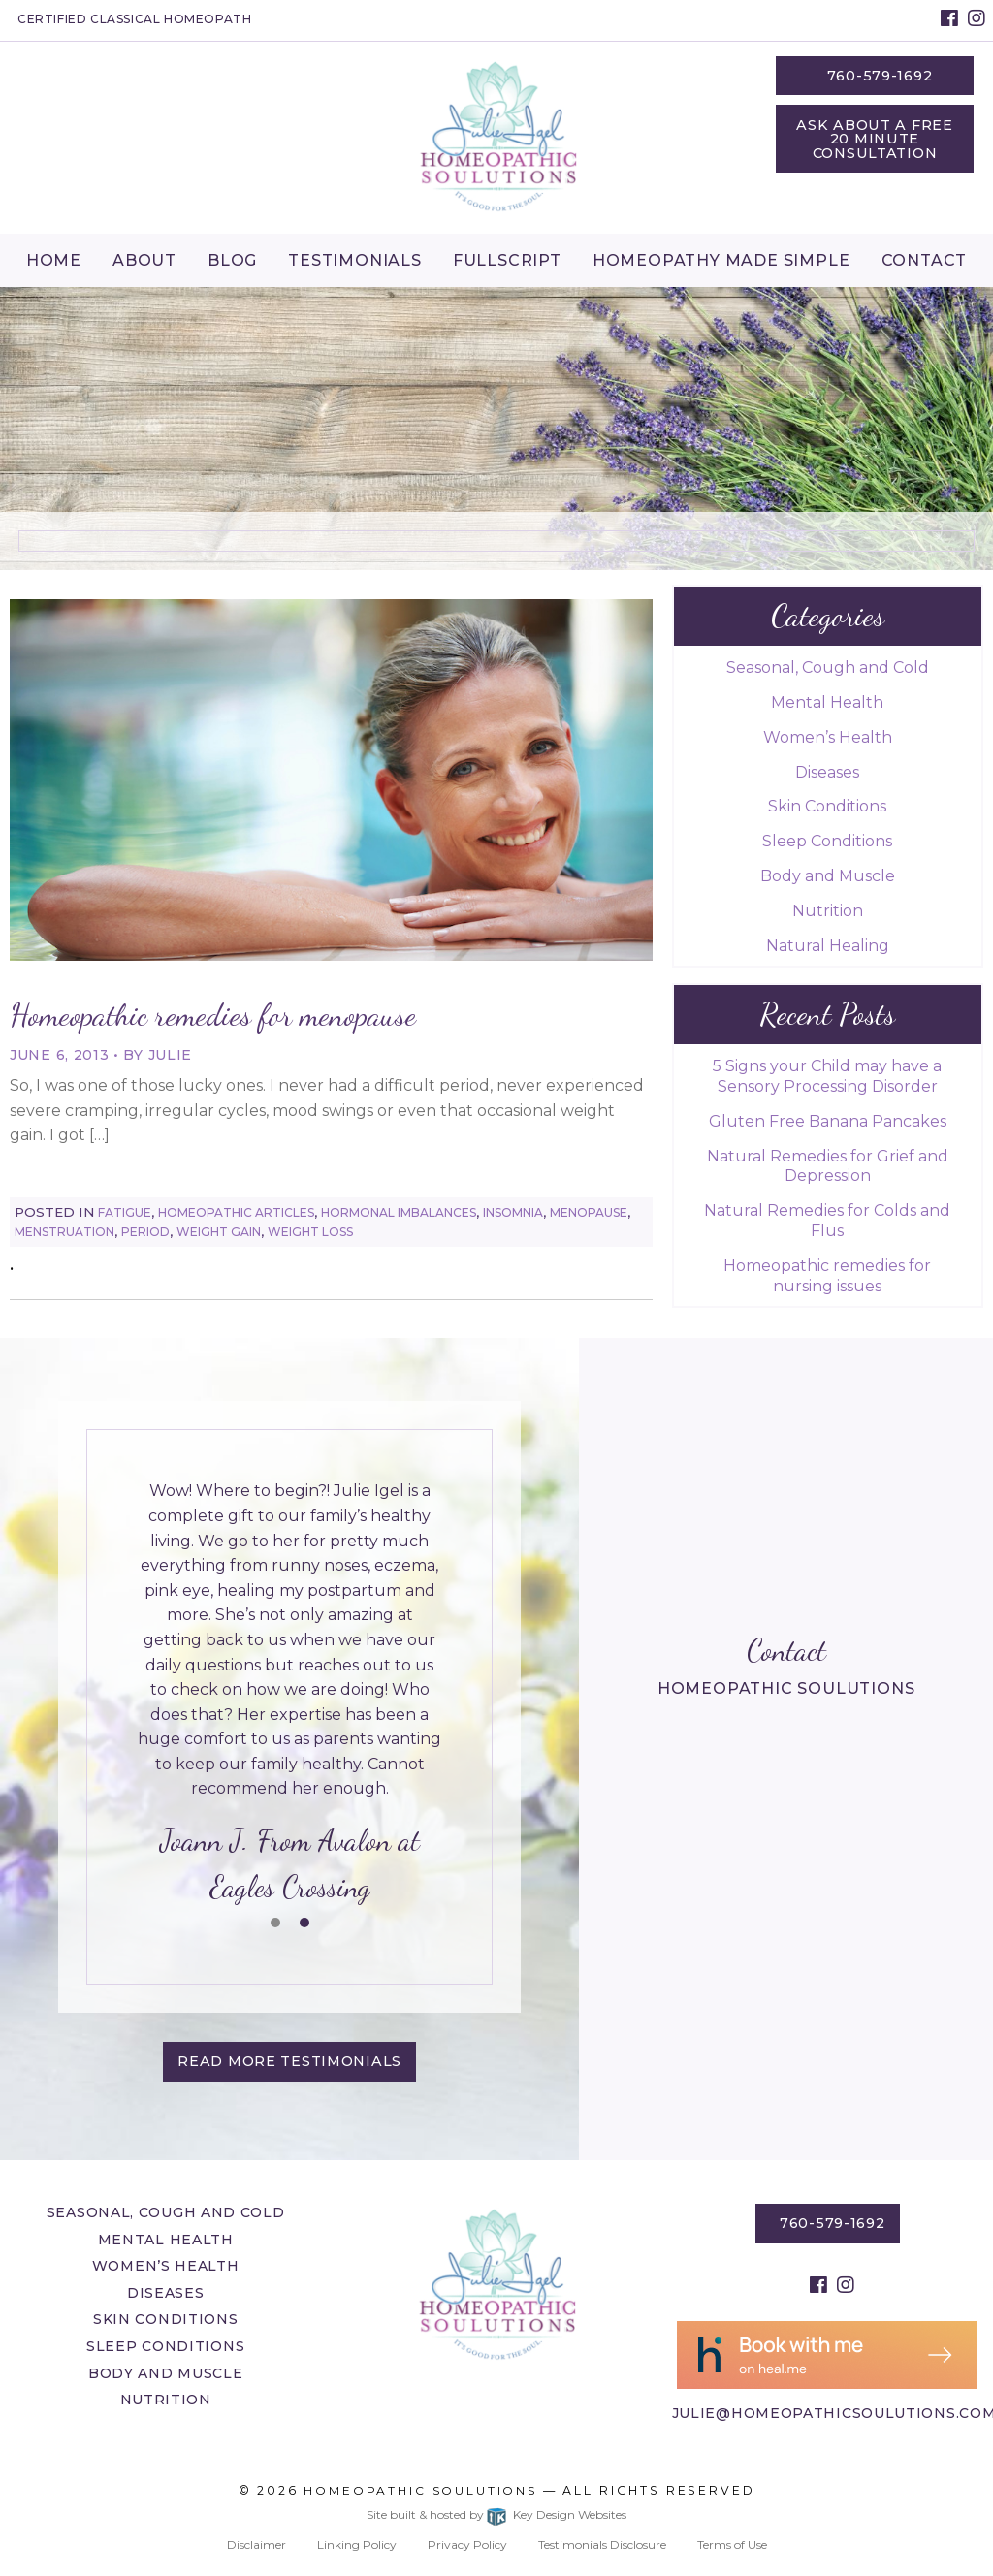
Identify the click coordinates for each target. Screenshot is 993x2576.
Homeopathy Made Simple (721, 260)
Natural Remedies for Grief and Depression (827, 1166)
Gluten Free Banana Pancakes (827, 1121)
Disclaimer (256, 2544)
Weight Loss (310, 1231)
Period (145, 1231)
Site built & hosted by (496, 2514)
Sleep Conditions (827, 841)
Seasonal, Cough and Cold (827, 667)
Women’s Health (827, 737)
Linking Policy (357, 2544)
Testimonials (355, 260)
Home (53, 260)
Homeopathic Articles (236, 1212)
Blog (232, 260)
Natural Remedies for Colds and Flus (827, 1220)
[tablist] (289, 1694)
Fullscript (507, 260)
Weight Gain (218, 1231)
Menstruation (64, 1231)
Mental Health (827, 702)
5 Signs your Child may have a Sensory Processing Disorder (827, 1076)
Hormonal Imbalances (398, 1212)
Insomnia (513, 1212)
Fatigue (124, 1212)
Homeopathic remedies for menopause (213, 1015)
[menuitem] (54, 259)
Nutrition (827, 911)
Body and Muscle (827, 876)
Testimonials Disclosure (602, 2544)
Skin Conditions (827, 806)
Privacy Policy (467, 2544)
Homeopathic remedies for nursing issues (827, 1275)
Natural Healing (827, 946)
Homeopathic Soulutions (420, 2490)
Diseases (827, 772)
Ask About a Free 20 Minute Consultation (874, 139)
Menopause (588, 1212)
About (144, 260)
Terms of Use (732, 2544)
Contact (924, 260)
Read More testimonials (289, 2061)
